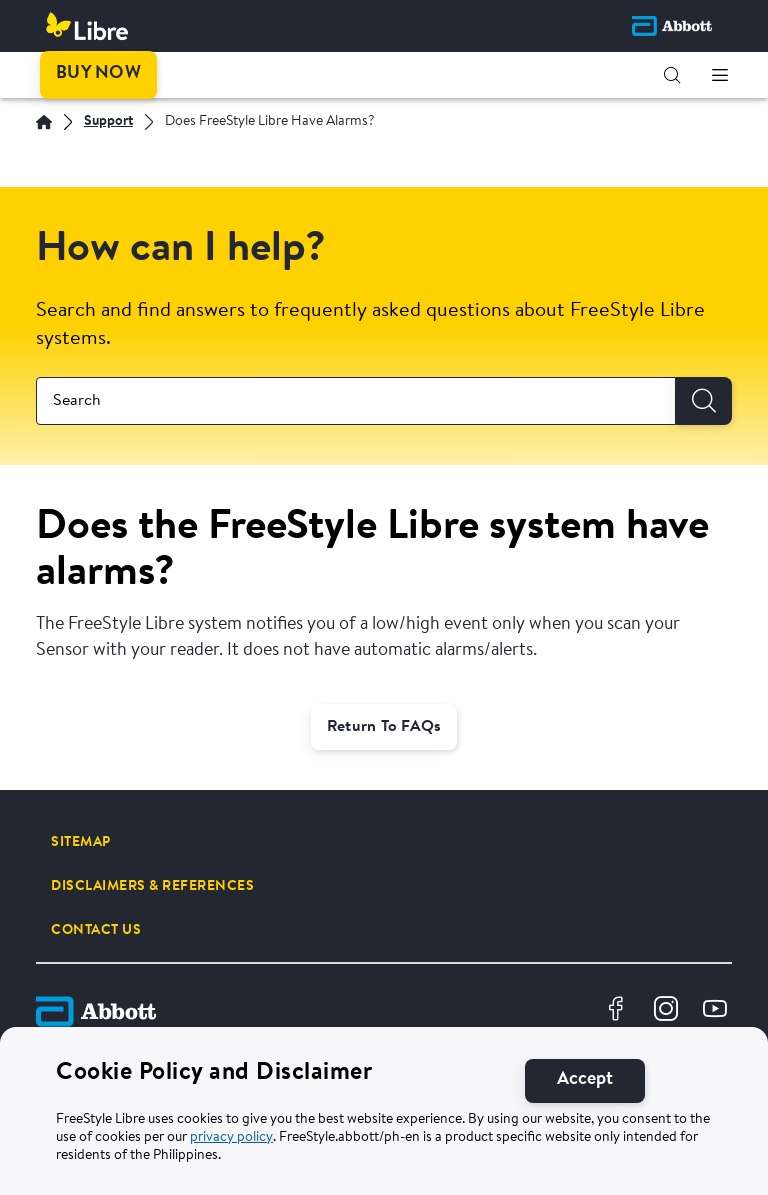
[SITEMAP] (81, 842)
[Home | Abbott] (44, 122)
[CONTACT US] (96, 930)
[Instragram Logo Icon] (668, 1011)
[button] (672, 75)
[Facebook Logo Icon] (618, 1011)
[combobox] (356, 401)
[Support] (108, 122)
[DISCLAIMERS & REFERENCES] (152, 886)
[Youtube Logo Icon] (717, 1011)
